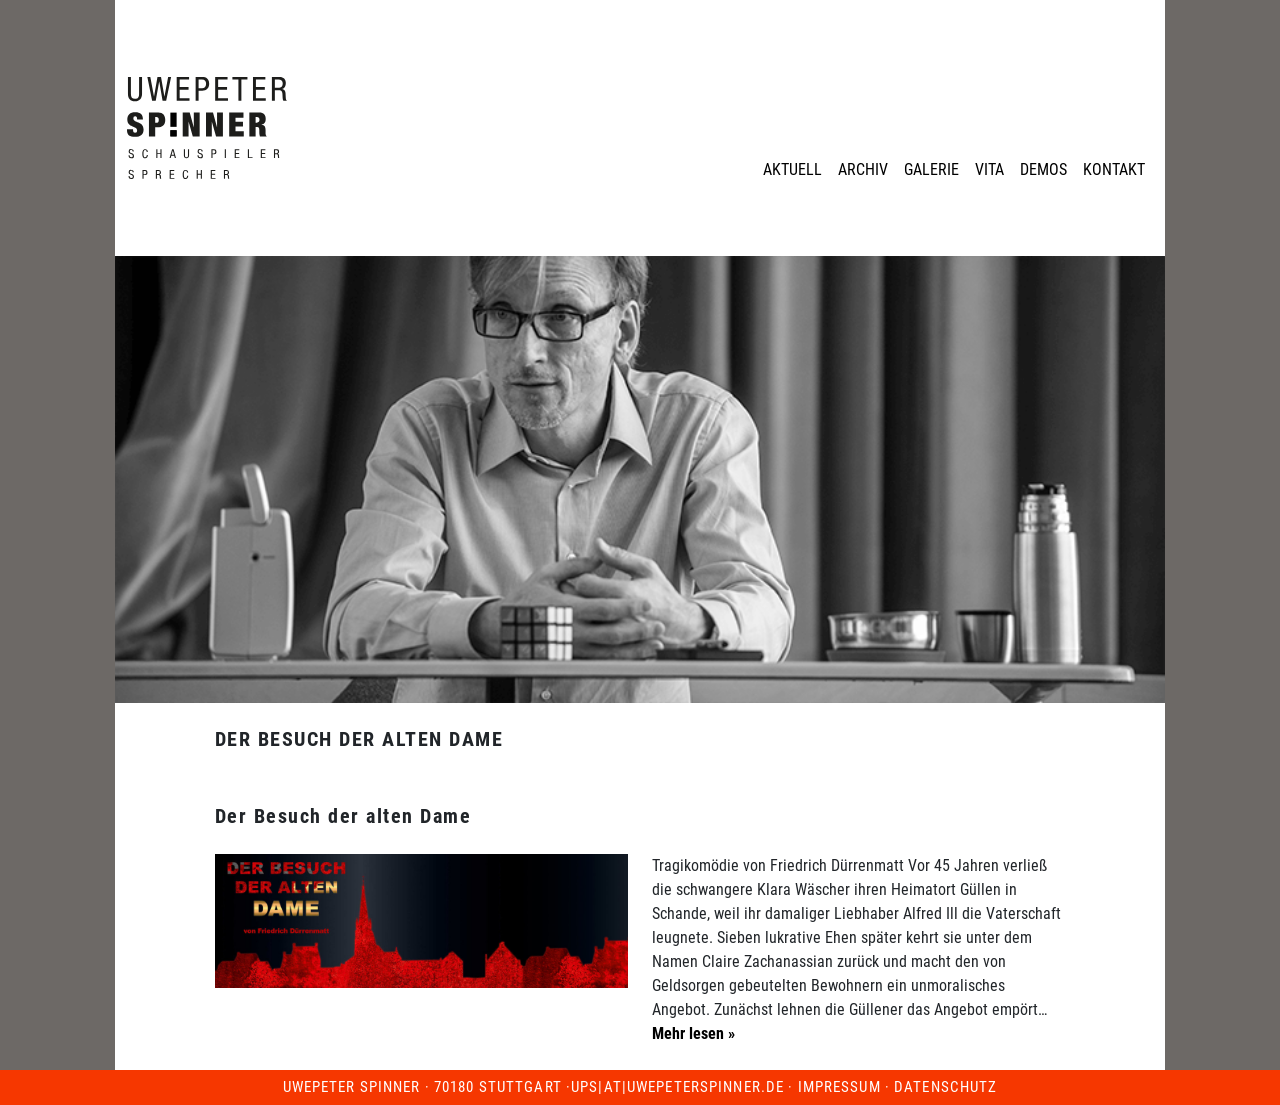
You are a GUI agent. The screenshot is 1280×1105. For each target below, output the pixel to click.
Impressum (839, 1087)
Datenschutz (945, 1087)
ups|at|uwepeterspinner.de (677, 1087)
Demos (1043, 169)
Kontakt (1114, 169)
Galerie (931, 169)
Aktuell (792, 169)
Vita (989, 169)
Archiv (863, 169)
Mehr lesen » (693, 1033)
